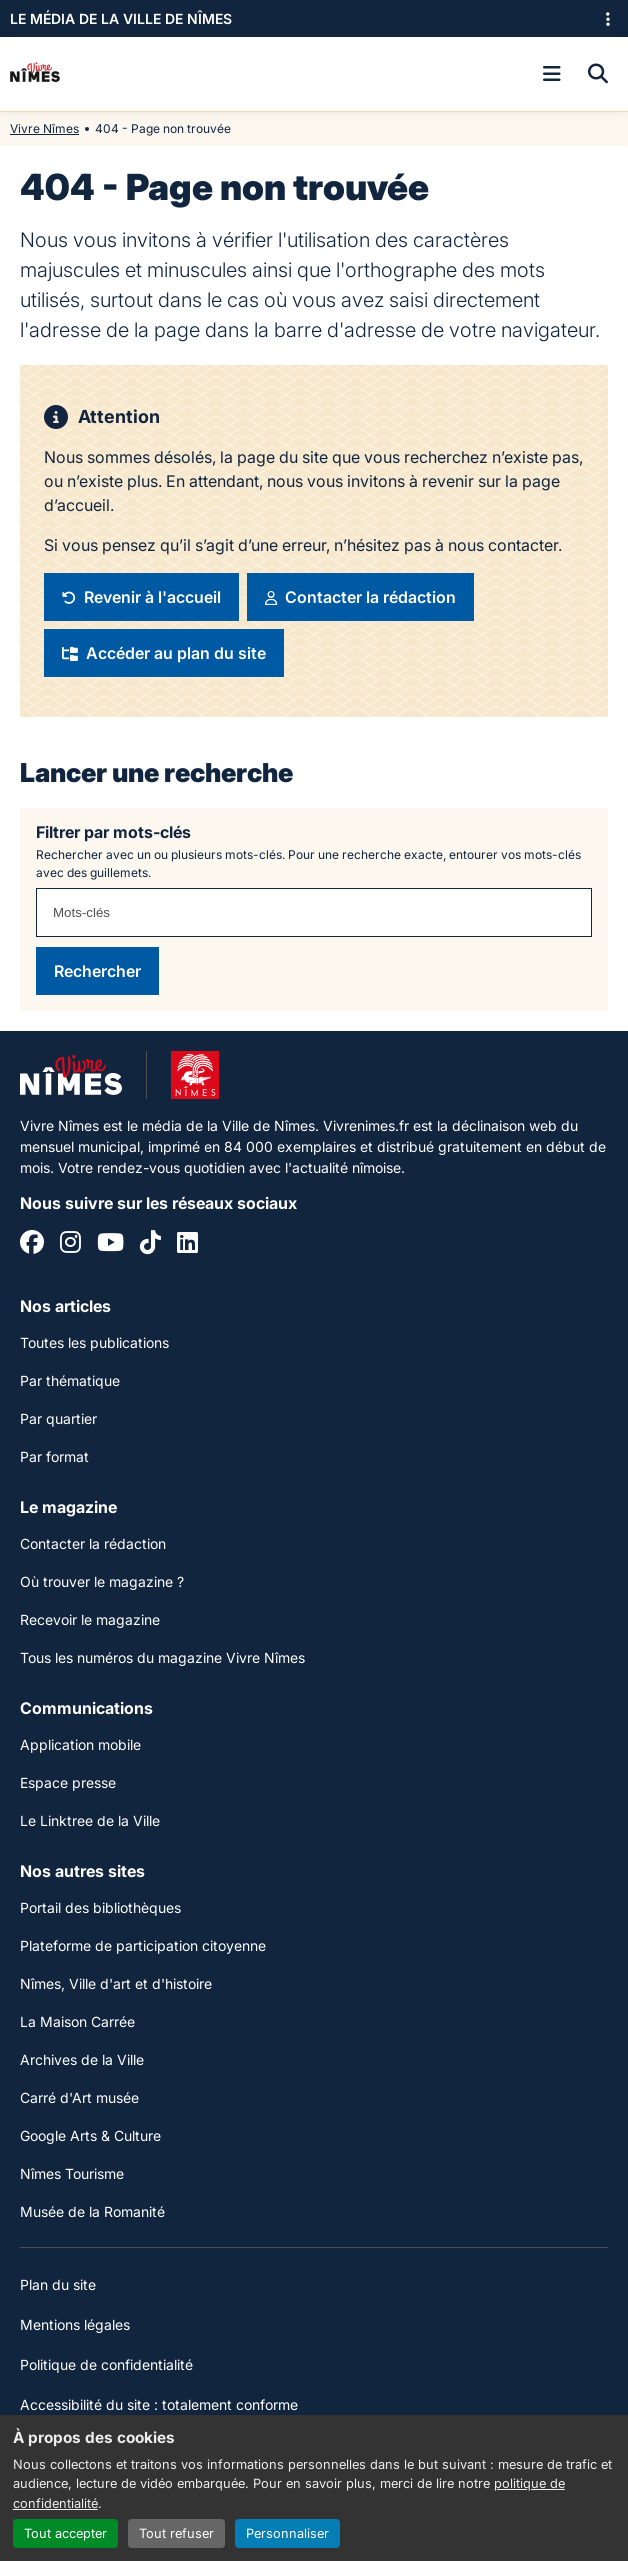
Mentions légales (75, 2324)
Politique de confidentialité (106, 2364)
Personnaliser (287, 2533)
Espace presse (68, 1782)
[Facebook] (32, 1245)
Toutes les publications (94, 1342)
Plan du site (58, 2284)
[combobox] (314, 912)
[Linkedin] (187, 1245)
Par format (54, 1456)
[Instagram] (70, 1245)
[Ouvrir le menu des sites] (608, 19)
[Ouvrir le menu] (552, 74)
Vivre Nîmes (44, 128)
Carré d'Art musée (79, 2097)
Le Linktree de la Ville (90, 1820)
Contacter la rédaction (93, 1543)
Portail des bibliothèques (100, 1907)
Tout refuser (176, 2533)
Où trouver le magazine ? (102, 1581)
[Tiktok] (150, 1245)
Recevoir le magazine (90, 1619)
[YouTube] (110, 1245)
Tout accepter (65, 2533)
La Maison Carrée (77, 2021)
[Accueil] (35, 74)
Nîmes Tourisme (72, 2173)
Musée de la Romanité (92, 2211)
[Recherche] (598, 74)
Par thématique (70, 1380)
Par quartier (58, 1418)
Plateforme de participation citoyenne (143, 1945)
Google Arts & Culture (90, 2135)
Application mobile (80, 1744)
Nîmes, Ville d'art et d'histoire (116, 1983)
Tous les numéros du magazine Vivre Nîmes (162, 1657)
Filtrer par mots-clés (113, 832)
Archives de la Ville (82, 2059)
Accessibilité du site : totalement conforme (159, 2404)
